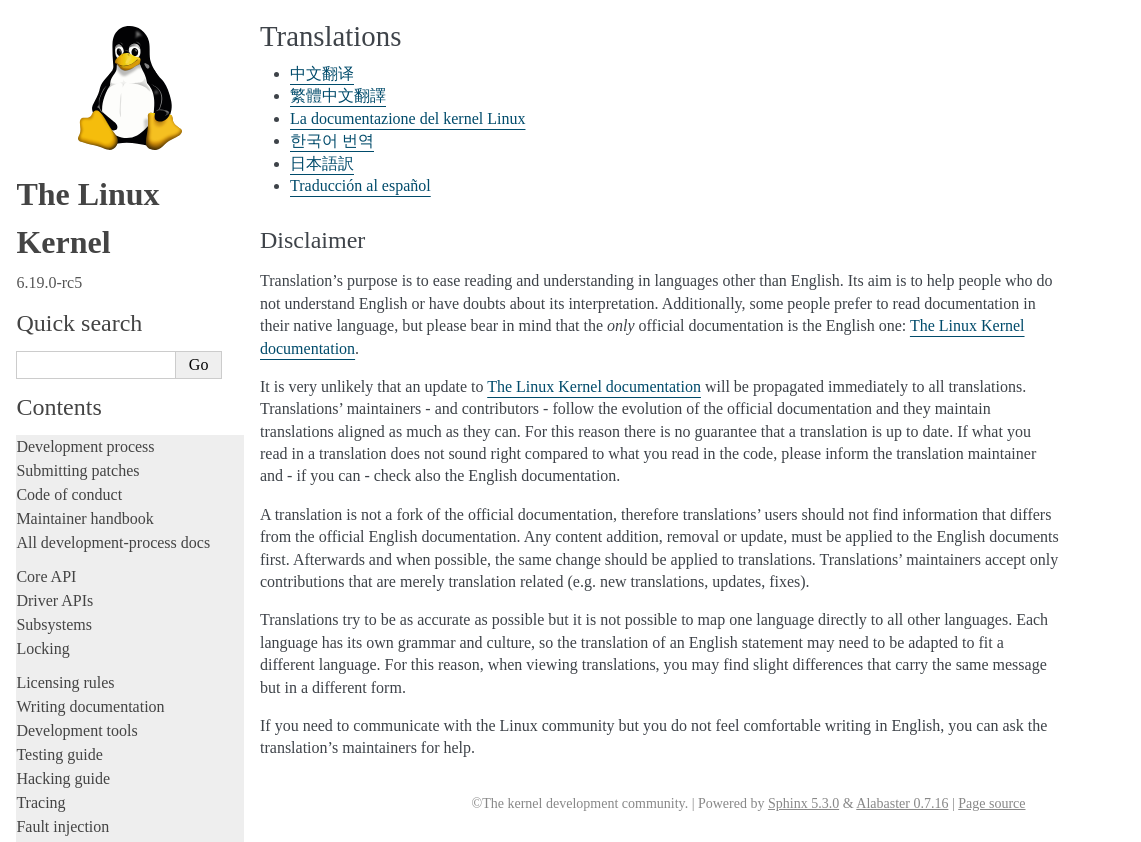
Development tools (76, 159)
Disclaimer (61, 745)
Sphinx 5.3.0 (803, 803)
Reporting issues (69, 385)
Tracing (40, 231)
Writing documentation (90, 135)
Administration (64, 337)
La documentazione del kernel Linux (135, 659)
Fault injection (62, 255)
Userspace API (63, 433)
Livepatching (58, 279)
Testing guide (59, 183)
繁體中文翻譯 (72, 637)
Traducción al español (93, 723)
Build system (58, 361)
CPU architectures (74, 525)
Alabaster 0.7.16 (902, 803)
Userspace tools (66, 409)
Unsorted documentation (95, 559)
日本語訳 (58, 702)
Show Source (58, 823)
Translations (58, 593)
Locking (42, 77)
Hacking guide (63, 207)
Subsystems (54, 53)
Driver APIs (54, 29)
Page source (991, 803)
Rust (30, 303)
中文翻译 (58, 616)
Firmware (47, 467)
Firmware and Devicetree (97, 491)
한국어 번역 (67, 680)
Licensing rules (65, 111)
